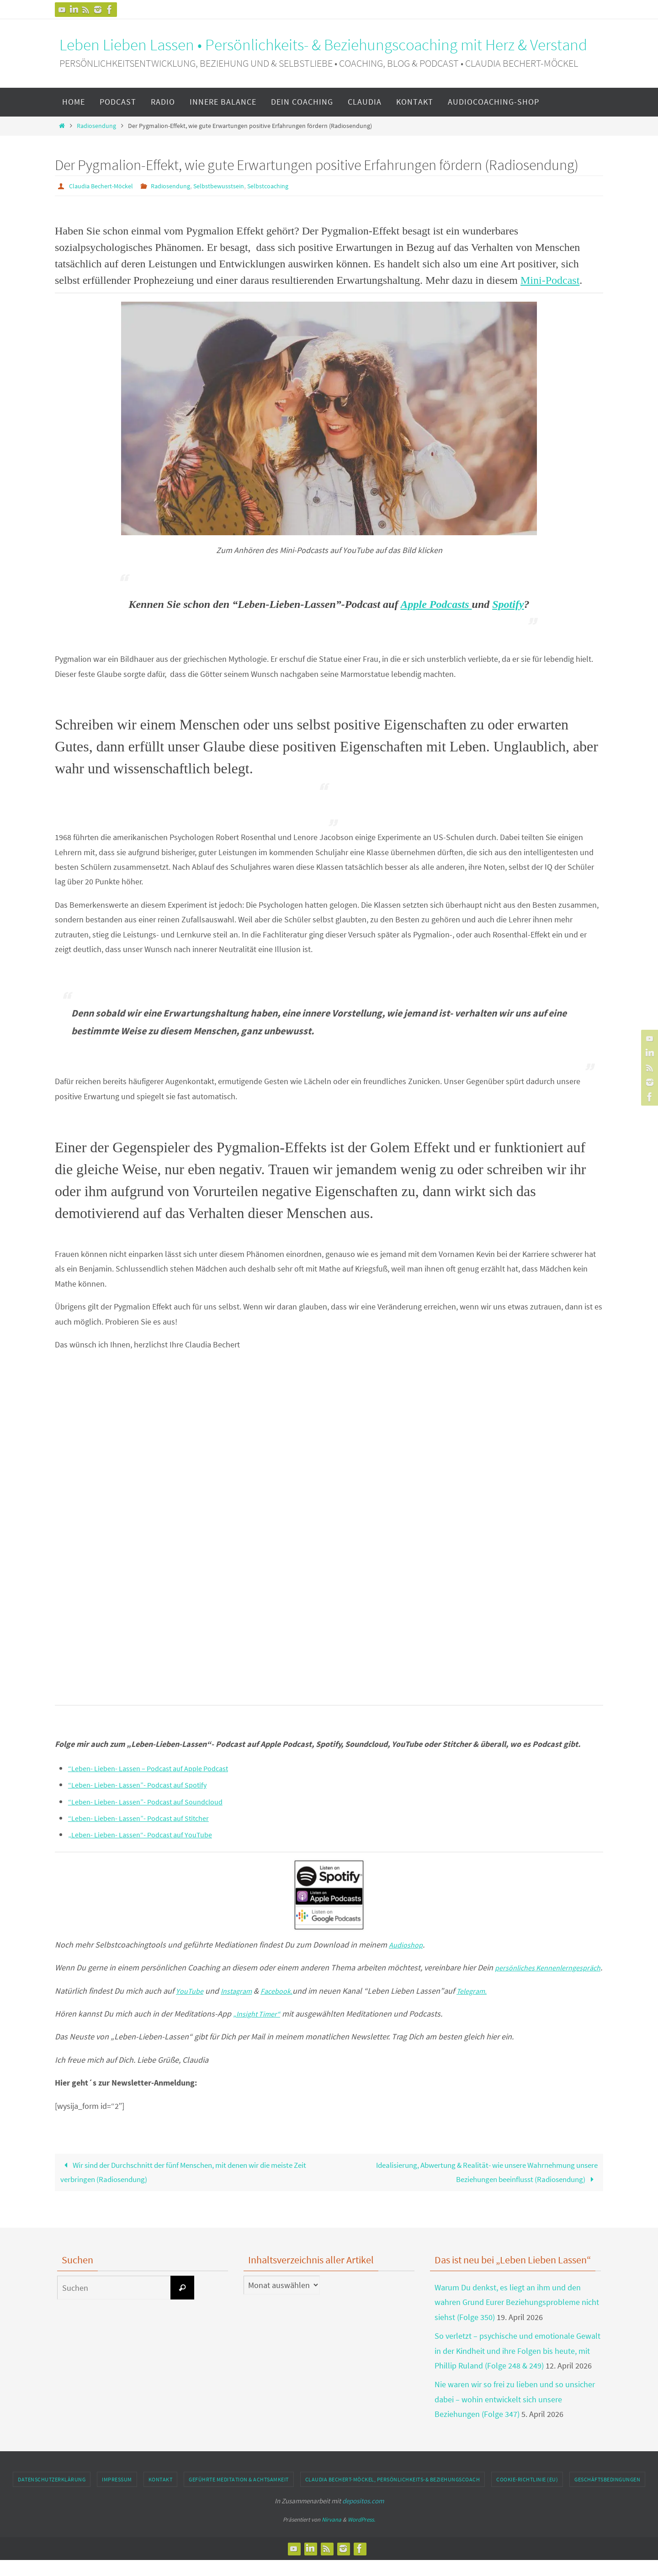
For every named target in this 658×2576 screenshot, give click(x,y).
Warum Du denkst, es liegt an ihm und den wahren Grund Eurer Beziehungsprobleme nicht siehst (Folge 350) (517, 2318)
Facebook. (285, 2005)
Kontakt (161, 2494)
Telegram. (484, 2005)
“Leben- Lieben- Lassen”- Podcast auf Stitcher (148, 1817)
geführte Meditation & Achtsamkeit (239, 2494)
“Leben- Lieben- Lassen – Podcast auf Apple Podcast (159, 1767)
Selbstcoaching (291, 185)
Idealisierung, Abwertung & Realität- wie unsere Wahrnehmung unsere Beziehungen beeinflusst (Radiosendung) (477, 2186)
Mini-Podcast (549, 280)
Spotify (508, 604)
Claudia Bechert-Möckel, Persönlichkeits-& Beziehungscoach (392, 2494)
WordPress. (361, 2535)
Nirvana (331, 2535)
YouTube (191, 2005)
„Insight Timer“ (259, 2027)
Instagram (241, 2005)
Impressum (117, 2494)
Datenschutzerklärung (51, 2494)
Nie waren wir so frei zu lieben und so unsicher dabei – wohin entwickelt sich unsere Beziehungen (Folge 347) (515, 2415)
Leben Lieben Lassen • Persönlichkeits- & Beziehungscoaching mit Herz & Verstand (323, 45)
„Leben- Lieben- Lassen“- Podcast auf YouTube (149, 1834)
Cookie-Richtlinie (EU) (527, 2494)
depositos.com (363, 2516)
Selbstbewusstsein (236, 185)
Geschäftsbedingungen (607, 2494)
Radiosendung (96, 126)
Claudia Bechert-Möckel (105, 185)
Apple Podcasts (436, 604)
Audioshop (407, 1944)
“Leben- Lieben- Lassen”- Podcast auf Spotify (146, 1784)
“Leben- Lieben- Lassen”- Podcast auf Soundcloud (155, 1801)
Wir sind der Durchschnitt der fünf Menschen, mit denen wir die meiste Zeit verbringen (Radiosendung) (187, 2186)
